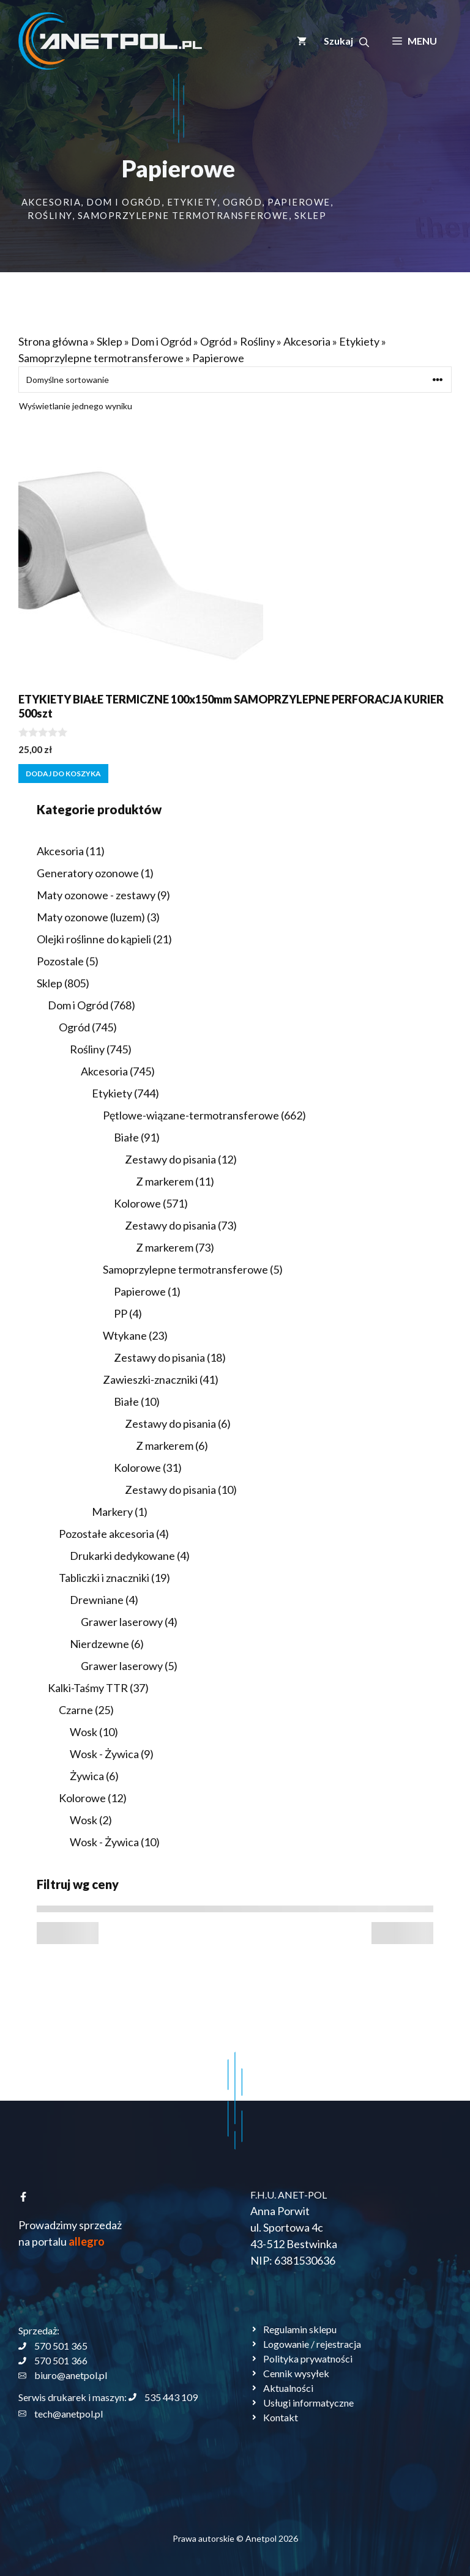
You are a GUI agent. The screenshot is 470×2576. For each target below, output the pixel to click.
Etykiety (192, 201)
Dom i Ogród (124, 201)
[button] (346, 41)
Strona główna (53, 341)
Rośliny (50, 215)
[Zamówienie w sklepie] (235, 379)
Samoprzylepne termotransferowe (183, 215)
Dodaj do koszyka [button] (63, 773)
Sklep (310, 215)
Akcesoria (51, 201)
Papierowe (298, 201)
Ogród (243, 201)
